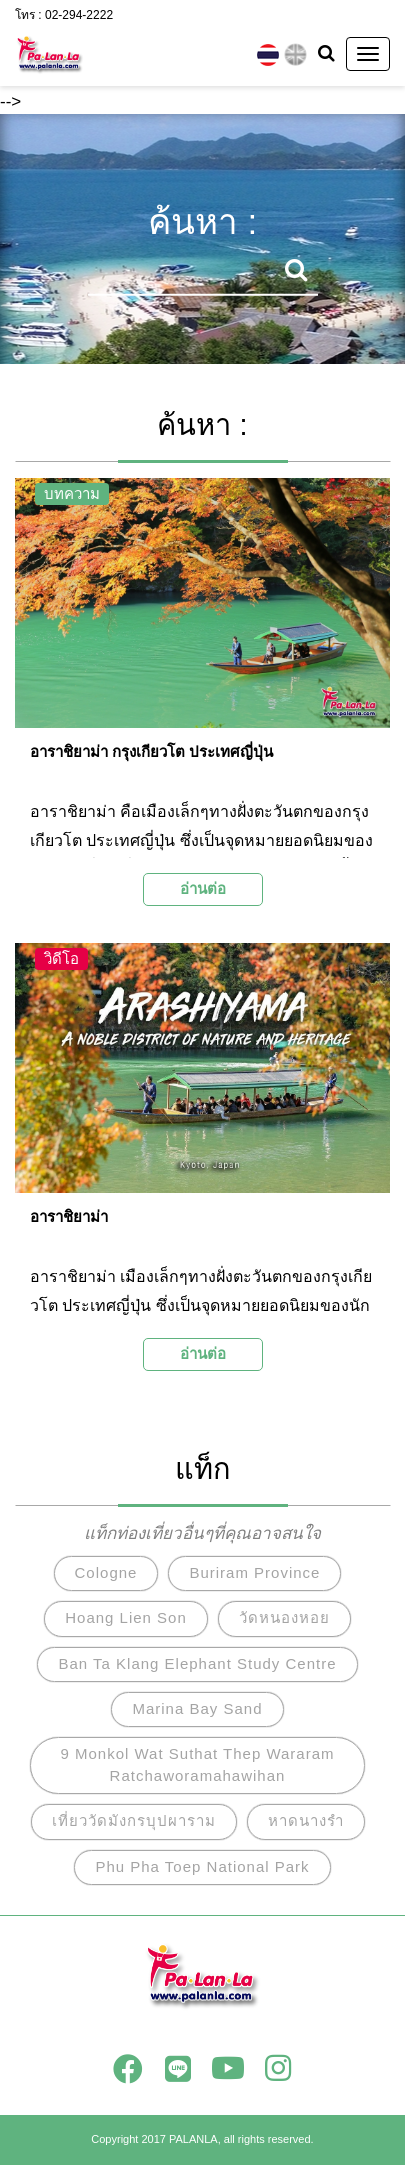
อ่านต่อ (203, 888)
